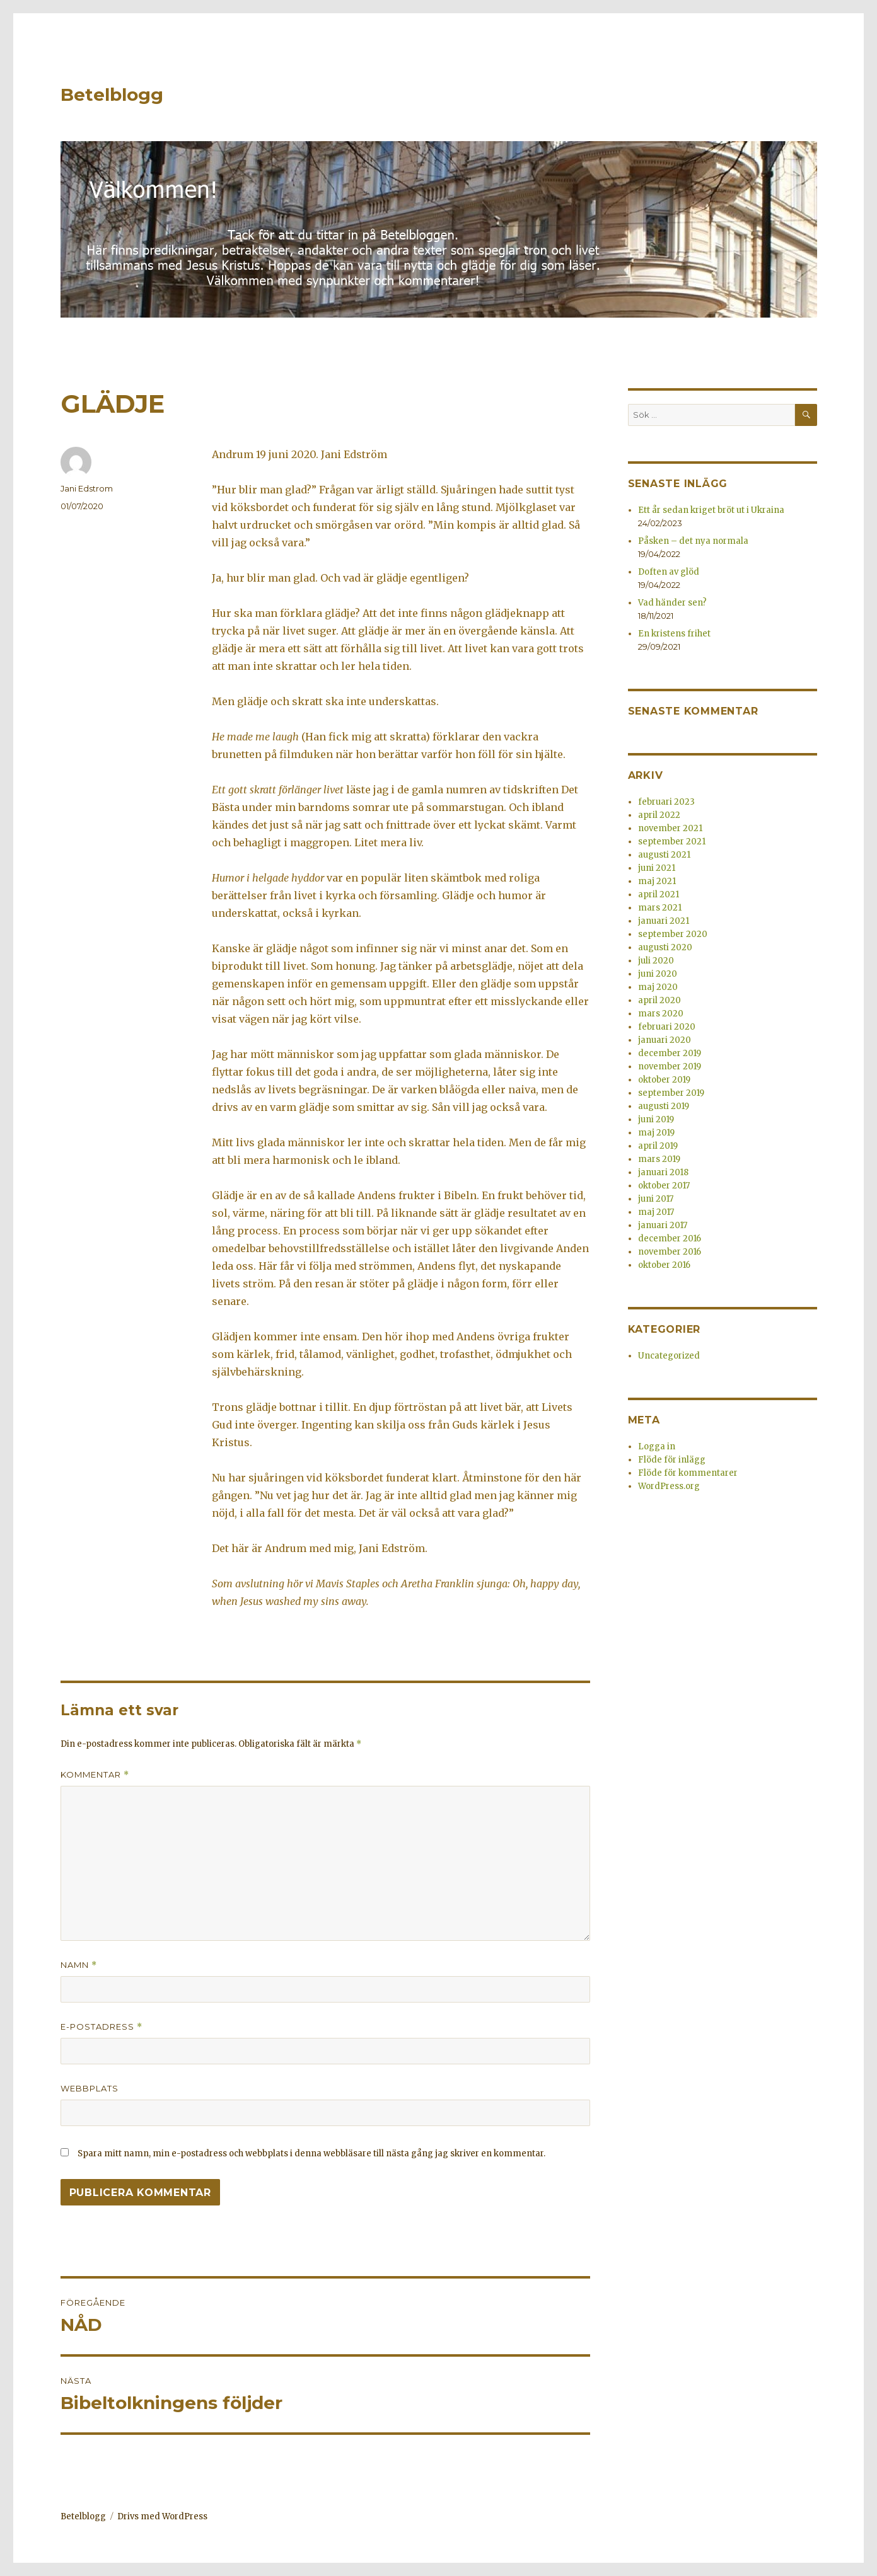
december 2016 (669, 1238)
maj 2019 (656, 1132)
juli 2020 (656, 960)
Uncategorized (669, 1355)
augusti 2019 (663, 1106)
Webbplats (90, 2088)
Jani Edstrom (87, 488)
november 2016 (669, 1251)
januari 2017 (662, 1225)
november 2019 (669, 1066)
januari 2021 (663, 921)
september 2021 (672, 841)
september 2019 (671, 1093)
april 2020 (659, 1000)
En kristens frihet (674, 633)
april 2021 (658, 894)
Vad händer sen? (672, 602)
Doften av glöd (668, 571)
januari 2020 (664, 1040)
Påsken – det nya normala (693, 541)
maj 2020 (658, 987)
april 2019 (658, 1146)
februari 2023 (666, 801)
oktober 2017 (664, 1185)
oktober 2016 (664, 1265)
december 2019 (669, 1053)
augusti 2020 (665, 947)
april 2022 (659, 815)
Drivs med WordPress (162, 2516)
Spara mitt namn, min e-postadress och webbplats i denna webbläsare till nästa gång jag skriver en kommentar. (311, 2153)
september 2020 (672, 934)
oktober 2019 (664, 1079)
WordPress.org (669, 1486)
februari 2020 (666, 1026)
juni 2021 (656, 868)
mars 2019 (659, 1159)
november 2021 (670, 828)
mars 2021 (660, 907)
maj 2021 (657, 881)
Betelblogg (112, 94)
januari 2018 (663, 1172)
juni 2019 (656, 1119)
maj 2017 (656, 1212)
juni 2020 (657, 974)
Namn (79, 1965)
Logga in (656, 1446)
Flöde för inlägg (672, 1459)
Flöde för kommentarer (688, 1473)
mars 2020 (660, 1013)
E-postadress (101, 2026)
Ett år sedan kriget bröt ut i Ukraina (711, 510)
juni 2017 (655, 1198)
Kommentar (95, 1774)
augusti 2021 (664, 854)
